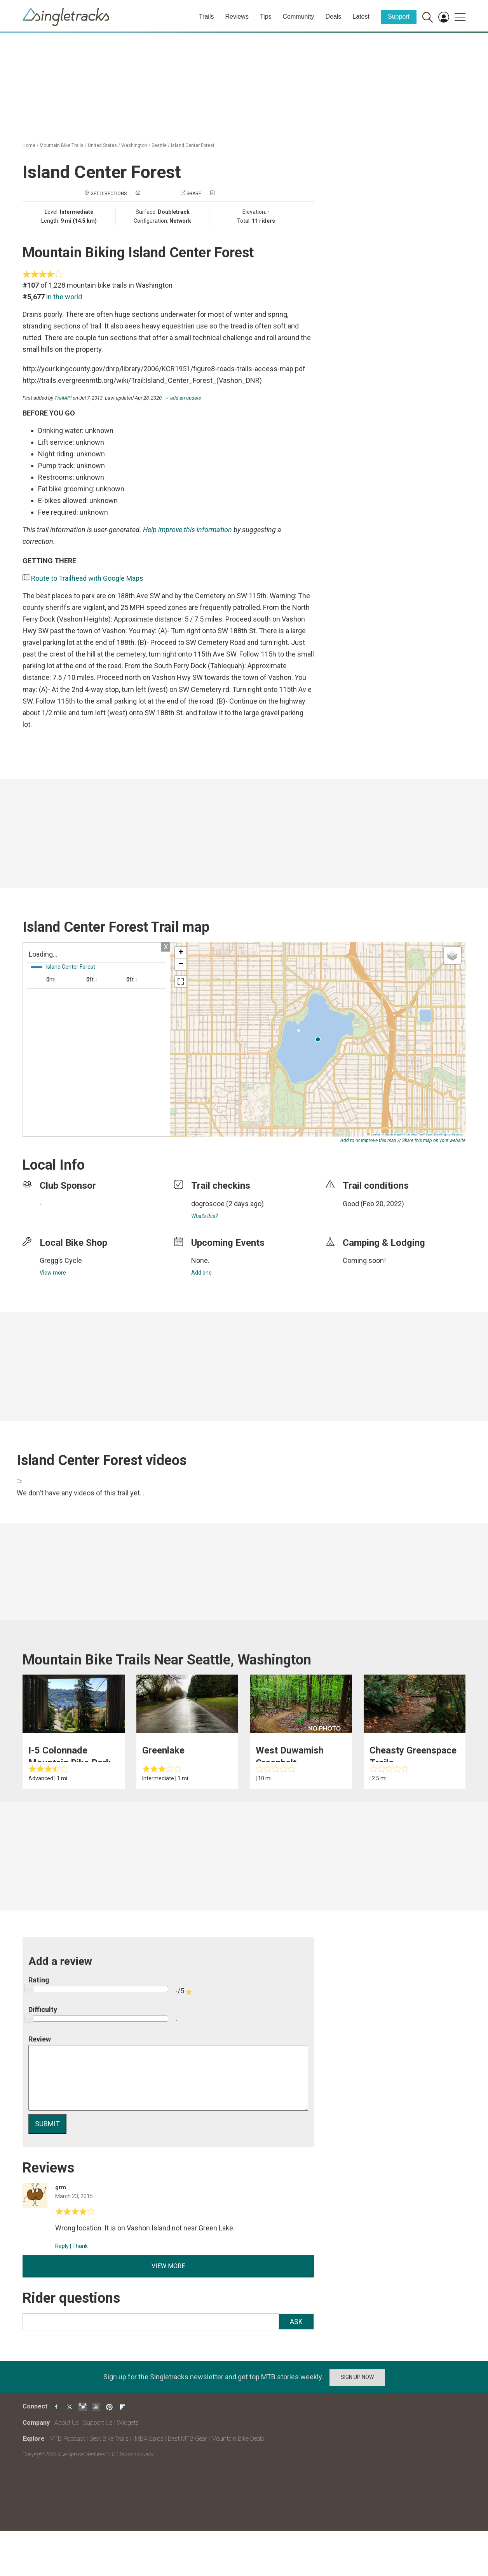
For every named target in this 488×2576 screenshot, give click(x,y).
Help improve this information (187, 530)
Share (193, 193)
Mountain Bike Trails (62, 145)
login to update (361, 1216)
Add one (201, 1273)
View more (53, 1273)
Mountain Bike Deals (237, 2438)
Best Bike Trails (109, 2438)
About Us (66, 2422)
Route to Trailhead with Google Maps (87, 578)
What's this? (204, 1216)
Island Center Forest (192, 145)
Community (298, 16)
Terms (126, 2454)
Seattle (159, 145)
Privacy (145, 2454)
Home (29, 145)
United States (102, 145)
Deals (333, 16)
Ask (296, 2322)
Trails (206, 16)
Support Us (98, 2422)
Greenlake (163, 1750)
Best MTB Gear (187, 2438)
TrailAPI (62, 398)
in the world (64, 297)
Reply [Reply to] (62, 2246)
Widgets (128, 2422)
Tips (266, 16)
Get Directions (109, 193)
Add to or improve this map (368, 1140)
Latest (360, 16)
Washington (134, 145)
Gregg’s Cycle (61, 1260)
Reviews (236, 16)
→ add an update (182, 398)
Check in (226, 193)
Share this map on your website (433, 1140)
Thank (80, 2246)
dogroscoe (208, 1204)
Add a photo (156, 193)
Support (399, 16)
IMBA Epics (148, 2438)
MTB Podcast (67, 2438)
